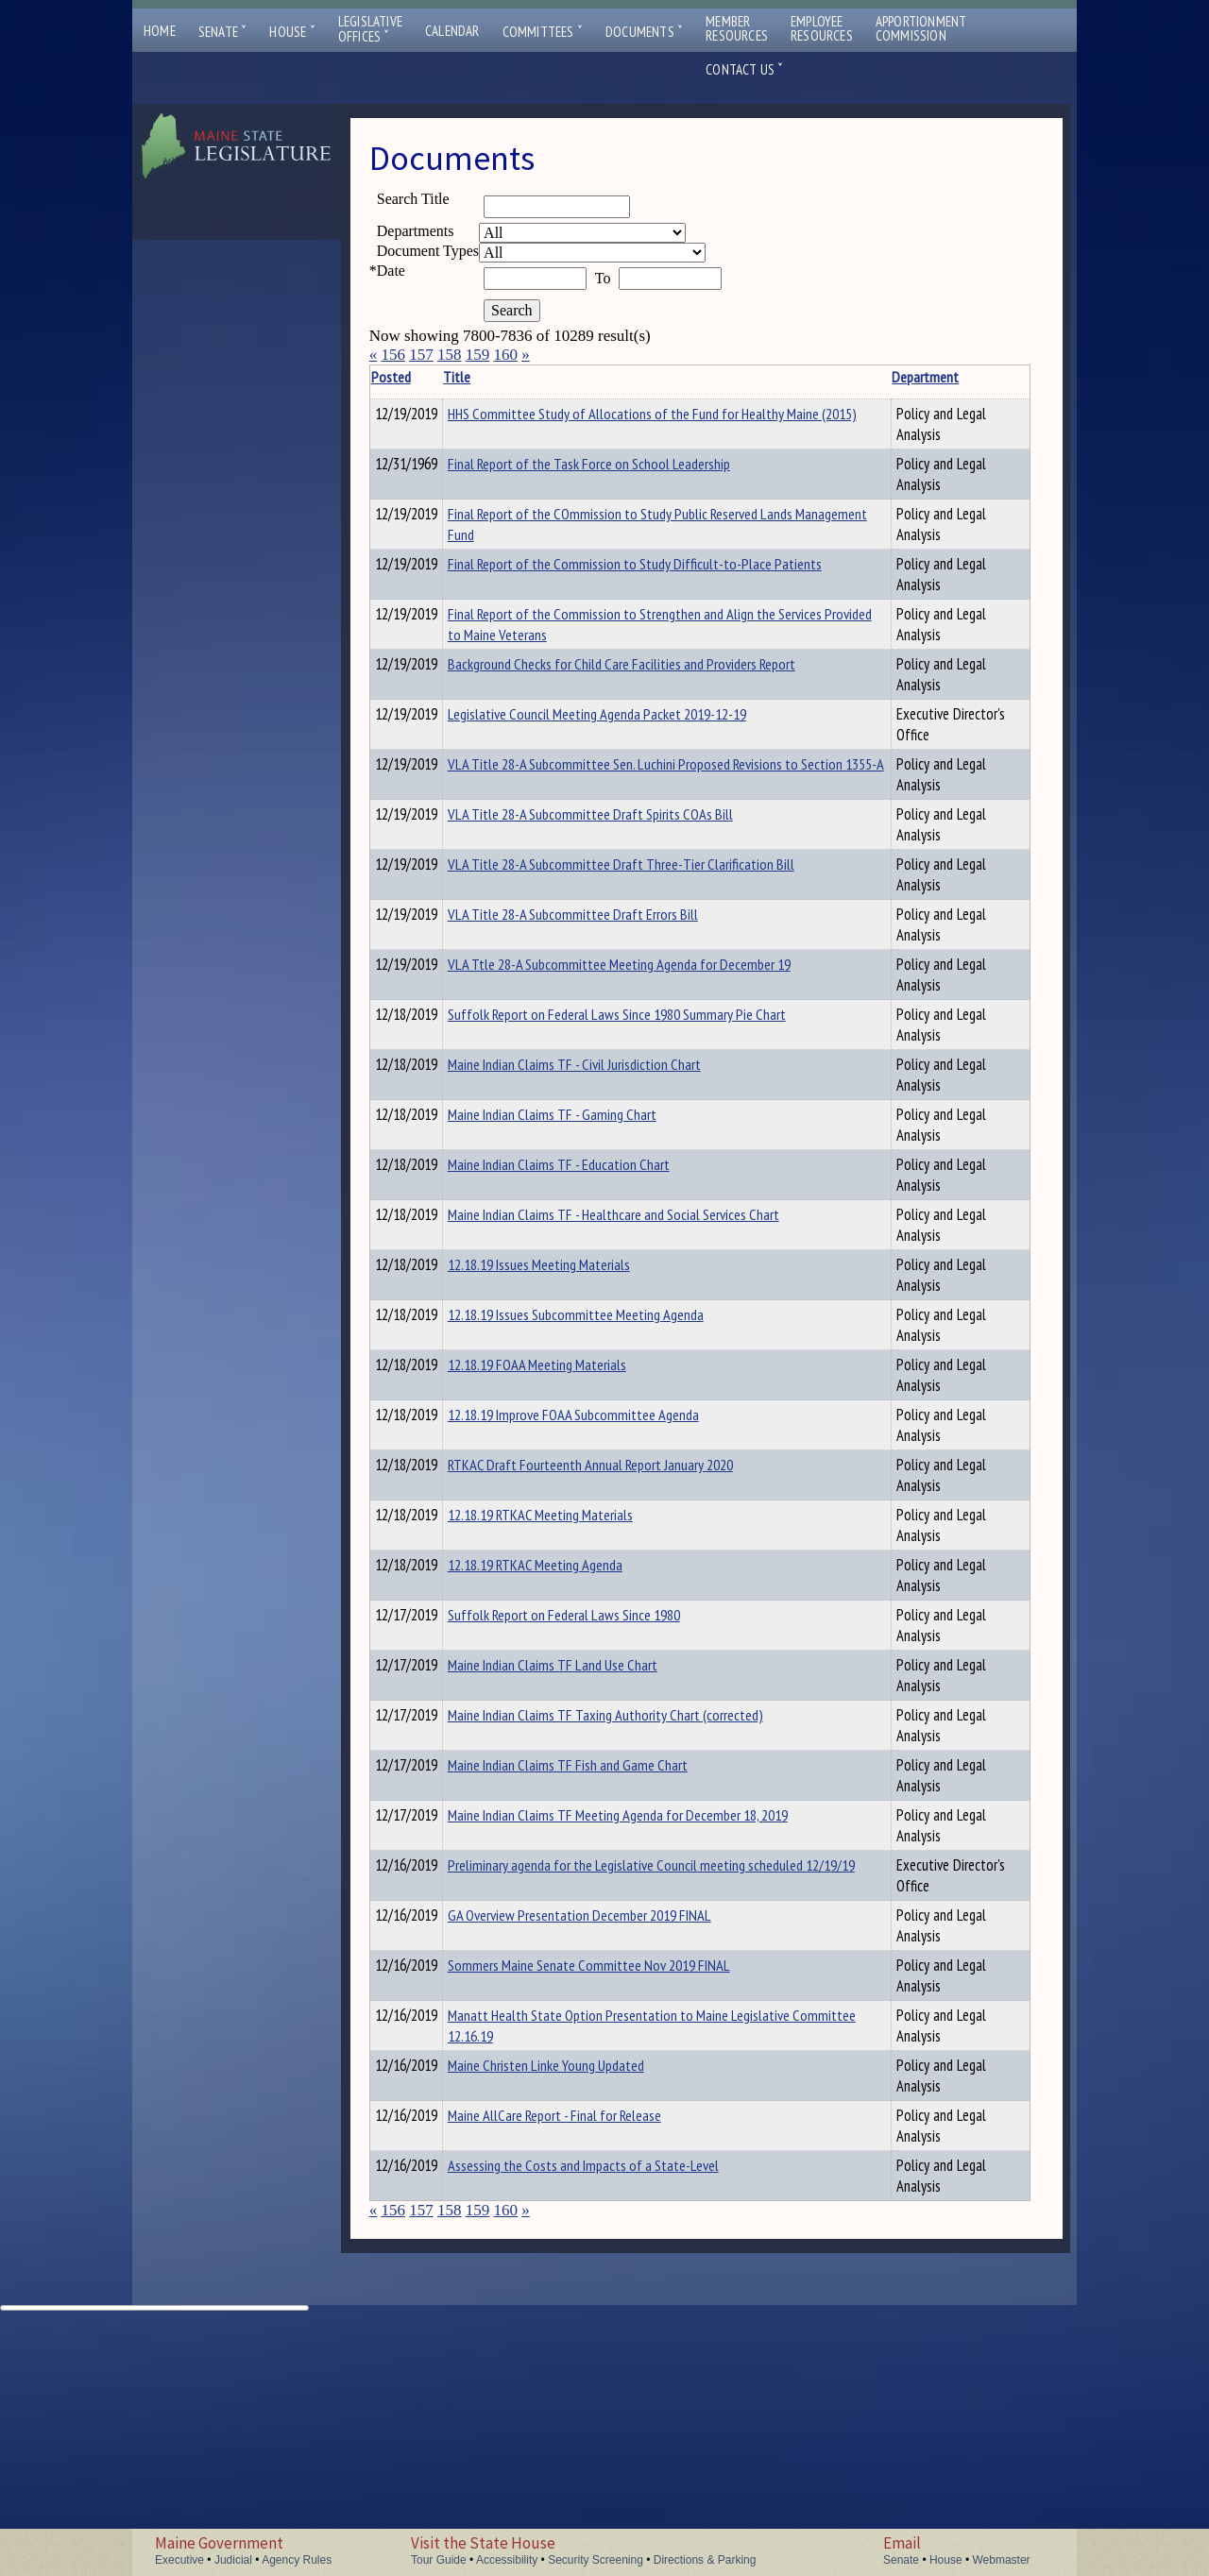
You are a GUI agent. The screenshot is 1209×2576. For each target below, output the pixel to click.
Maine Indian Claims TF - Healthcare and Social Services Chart (559, 1380)
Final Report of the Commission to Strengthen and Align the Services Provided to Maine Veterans (563, 707)
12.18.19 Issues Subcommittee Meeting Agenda (559, 1491)
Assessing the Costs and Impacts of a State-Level (566, 2421)
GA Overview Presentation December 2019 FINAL (548, 2150)
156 (393, 355)
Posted (419, 376)
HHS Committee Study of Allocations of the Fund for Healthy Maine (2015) (552, 434)
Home (160, 31)
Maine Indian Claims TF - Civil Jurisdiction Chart (555, 1220)
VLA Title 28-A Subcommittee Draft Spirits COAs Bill (558, 970)
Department (702, 376)
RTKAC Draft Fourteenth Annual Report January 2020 (564, 1641)
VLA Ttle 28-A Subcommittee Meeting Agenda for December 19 (567, 1120)
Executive (179, 2560)
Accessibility (506, 2560)
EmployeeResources (822, 28)
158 (449, 355)
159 (478, 355)
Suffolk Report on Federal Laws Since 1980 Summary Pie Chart (563, 1170)
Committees (542, 32)
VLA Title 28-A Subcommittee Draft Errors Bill (558, 1070)
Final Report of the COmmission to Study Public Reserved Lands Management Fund (564, 555)
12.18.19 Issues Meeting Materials (568, 1430)
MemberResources (737, 28)
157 (421, 355)
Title (486, 376)
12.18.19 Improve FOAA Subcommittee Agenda (539, 1591)
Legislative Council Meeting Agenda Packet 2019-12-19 (551, 828)
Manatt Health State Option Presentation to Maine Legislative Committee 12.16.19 (569, 2260)
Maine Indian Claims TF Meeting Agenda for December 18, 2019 (563, 1991)
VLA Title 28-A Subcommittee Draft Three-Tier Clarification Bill (567, 1020)
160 (505, 355)
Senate (222, 32)
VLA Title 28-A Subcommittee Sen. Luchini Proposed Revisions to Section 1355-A (569, 909)
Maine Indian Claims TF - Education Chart (543, 1320)
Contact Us (744, 69)
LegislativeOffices (370, 29)
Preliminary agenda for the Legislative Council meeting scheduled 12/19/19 (552, 2052)
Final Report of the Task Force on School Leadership (567, 495)
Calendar (452, 31)
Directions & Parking (705, 2560)
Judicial (233, 2560)
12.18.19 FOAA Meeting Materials (566, 1530)
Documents (644, 32)
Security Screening (595, 2560)
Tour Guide (439, 2560)
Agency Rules (297, 2560)
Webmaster (1001, 2560)
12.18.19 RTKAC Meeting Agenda (564, 1730)
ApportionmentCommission (921, 28)
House (292, 32)
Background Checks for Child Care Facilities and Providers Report (567, 778)
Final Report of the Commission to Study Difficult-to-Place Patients (563, 626)
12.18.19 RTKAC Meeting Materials (569, 1680)
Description (789, 376)
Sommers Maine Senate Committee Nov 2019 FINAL (553, 2200)
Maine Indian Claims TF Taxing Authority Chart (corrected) (559, 1891)
